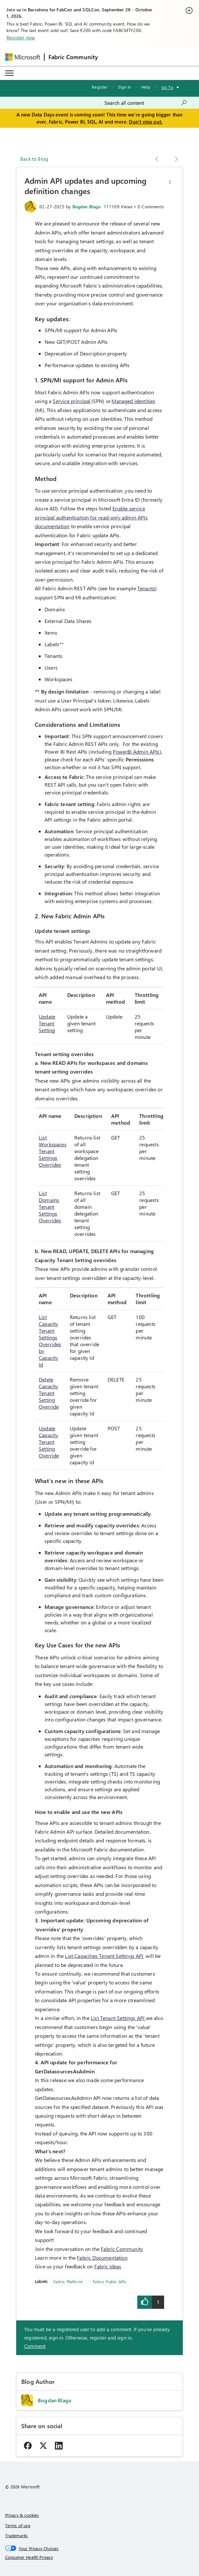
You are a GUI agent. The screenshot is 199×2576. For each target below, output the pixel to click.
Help (145, 87)
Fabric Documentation (102, 2257)
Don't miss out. (145, 121)
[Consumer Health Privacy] (99, 2557)
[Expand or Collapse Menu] (9, 73)
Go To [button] (167, 87)
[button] (169, 182)
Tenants (146, 588)
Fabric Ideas (107, 2266)
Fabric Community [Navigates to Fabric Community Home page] (73, 57)
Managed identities (133, 401)
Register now (20, 37)
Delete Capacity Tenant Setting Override (49, 1393)
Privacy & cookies (22, 2515)
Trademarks (16, 2535)
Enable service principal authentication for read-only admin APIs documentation (91, 517)
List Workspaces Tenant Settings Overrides (53, 1151)
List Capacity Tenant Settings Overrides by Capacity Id (50, 1341)
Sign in (124, 87)
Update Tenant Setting (47, 1023)
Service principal (71, 401)
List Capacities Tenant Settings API (104, 1955)
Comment (35, 2346)
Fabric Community (122, 2248)
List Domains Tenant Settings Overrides (50, 1207)
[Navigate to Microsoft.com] (22, 57)
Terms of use (17, 2525)
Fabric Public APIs (109, 2281)
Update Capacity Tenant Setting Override (49, 1442)
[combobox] (146, 103)
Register (100, 87)
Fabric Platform (68, 2281)
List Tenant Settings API (118, 2017)
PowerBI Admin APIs (136, 751)
